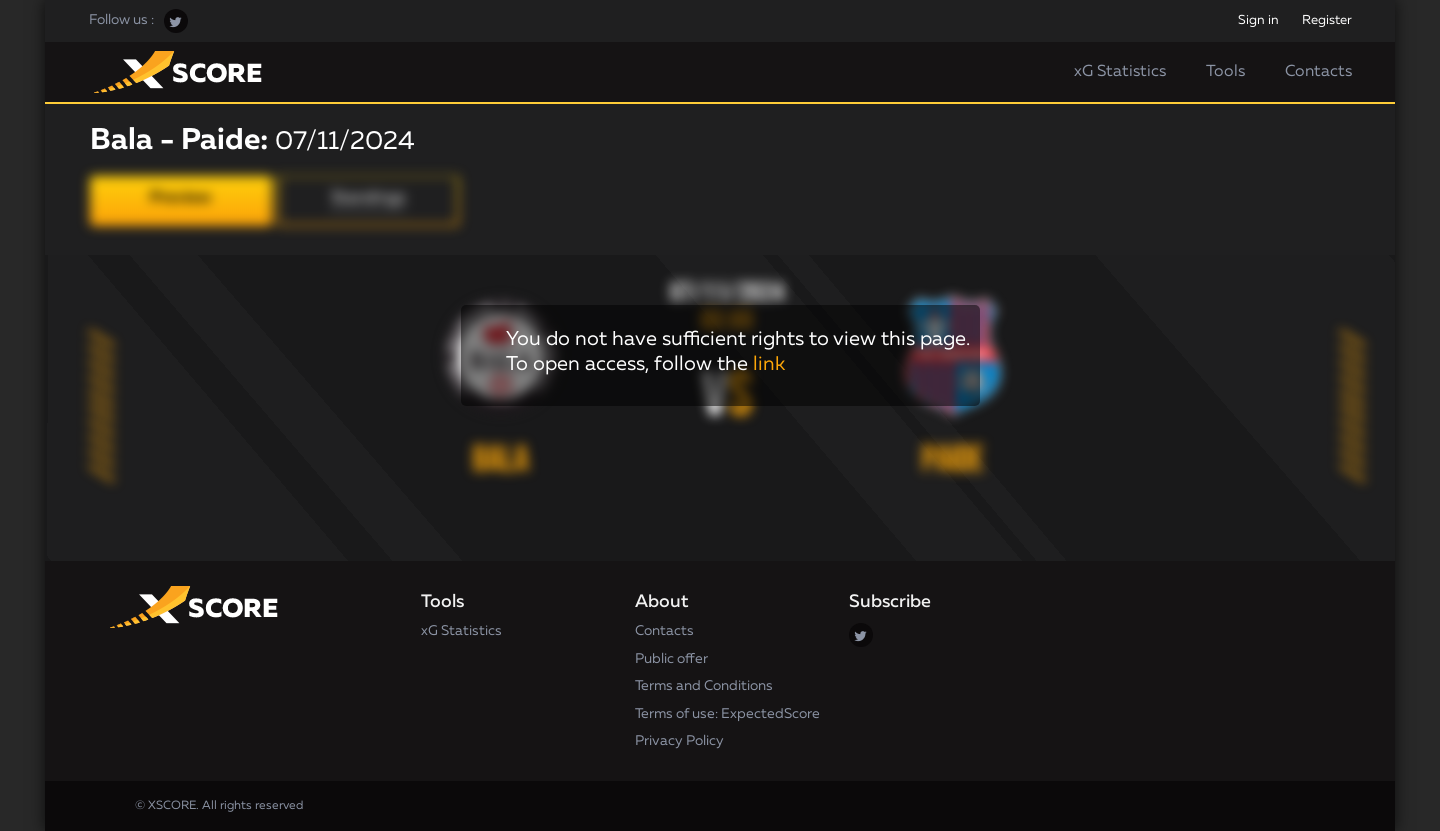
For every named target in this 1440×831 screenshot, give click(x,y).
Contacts (1318, 72)
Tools (1225, 72)
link (769, 364)
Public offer (671, 659)
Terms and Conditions (704, 686)
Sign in (1258, 20)
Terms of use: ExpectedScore (727, 714)
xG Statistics (1120, 72)
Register (1327, 20)
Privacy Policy (679, 741)
